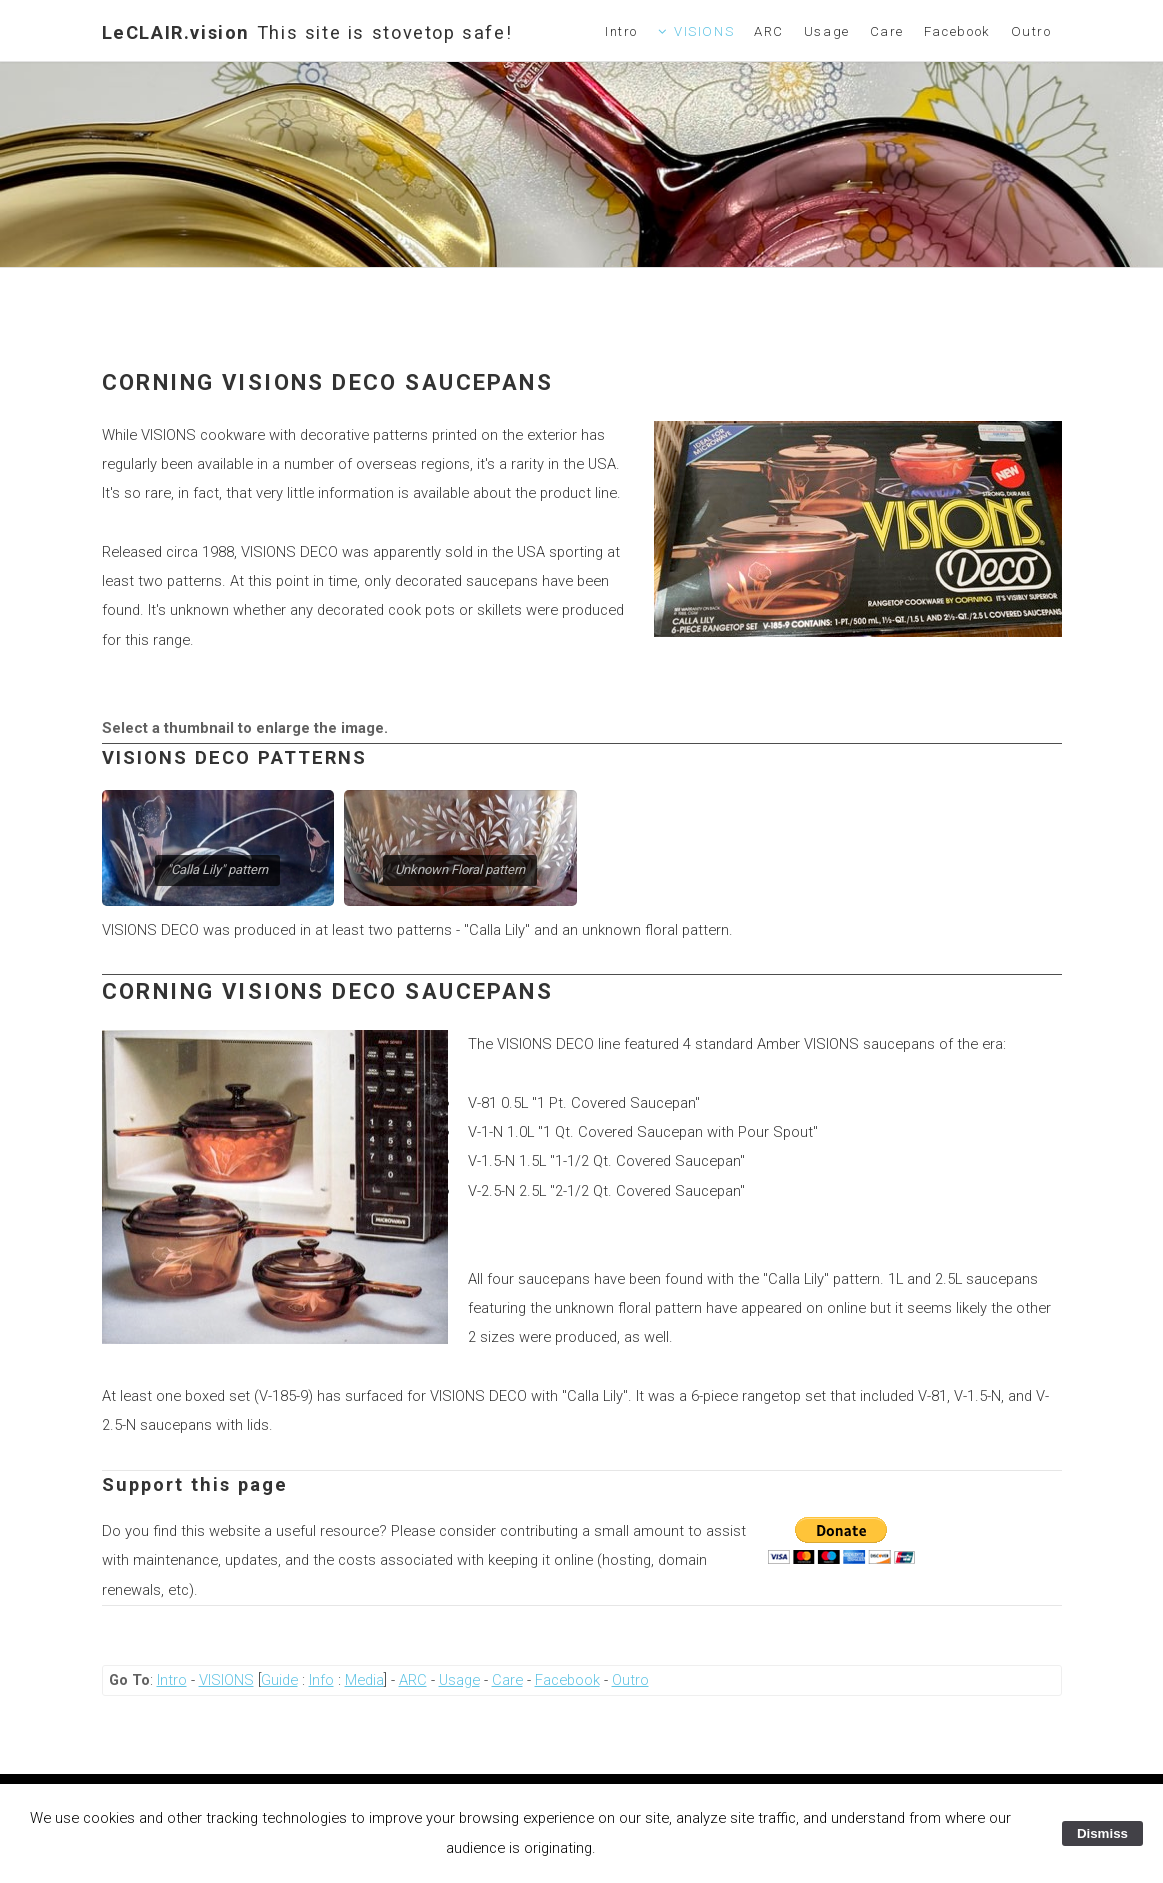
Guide (279, 1680)
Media (364, 1680)
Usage (827, 31)
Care (887, 31)
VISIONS (704, 31)
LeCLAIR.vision (307, 32)
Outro (1031, 31)
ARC (769, 31)
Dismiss (1102, 1833)
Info (321, 1680)
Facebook (957, 31)
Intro (621, 31)
